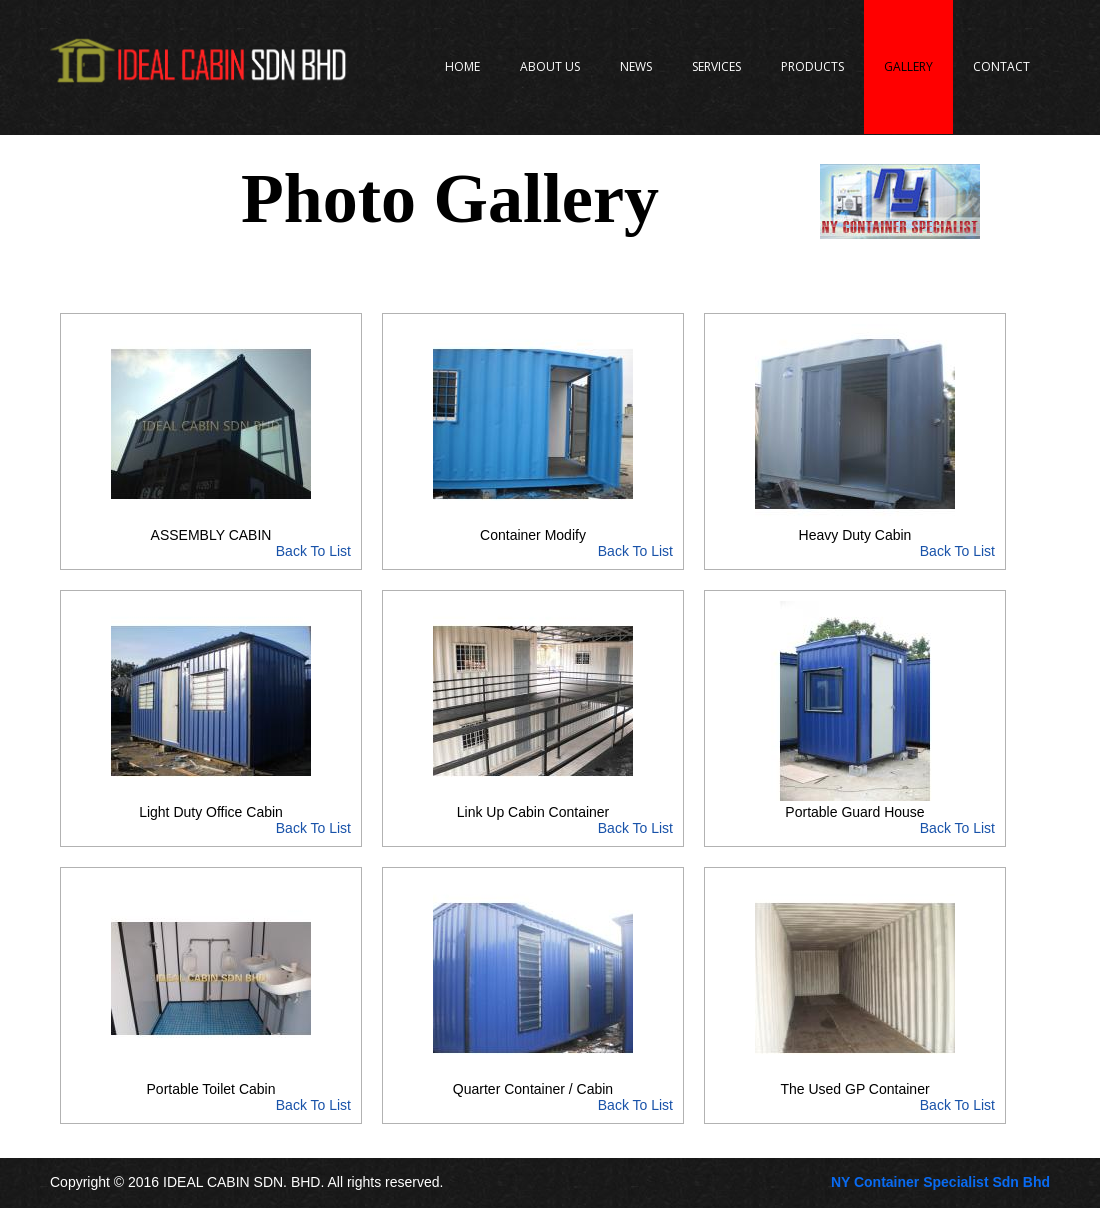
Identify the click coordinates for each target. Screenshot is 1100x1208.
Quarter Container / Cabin (533, 1097)
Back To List (313, 551)
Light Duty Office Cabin (211, 820)
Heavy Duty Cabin (855, 543)
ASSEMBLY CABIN (211, 543)
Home (462, 66)
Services (716, 66)
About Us (550, 66)
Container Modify (533, 543)
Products (812, 66)
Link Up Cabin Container (533, 820)
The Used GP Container (855, 1097)
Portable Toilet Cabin (211, 1097)
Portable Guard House (855, 820)
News (636, 66)
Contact (1001, 66)
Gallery (908, 66)
